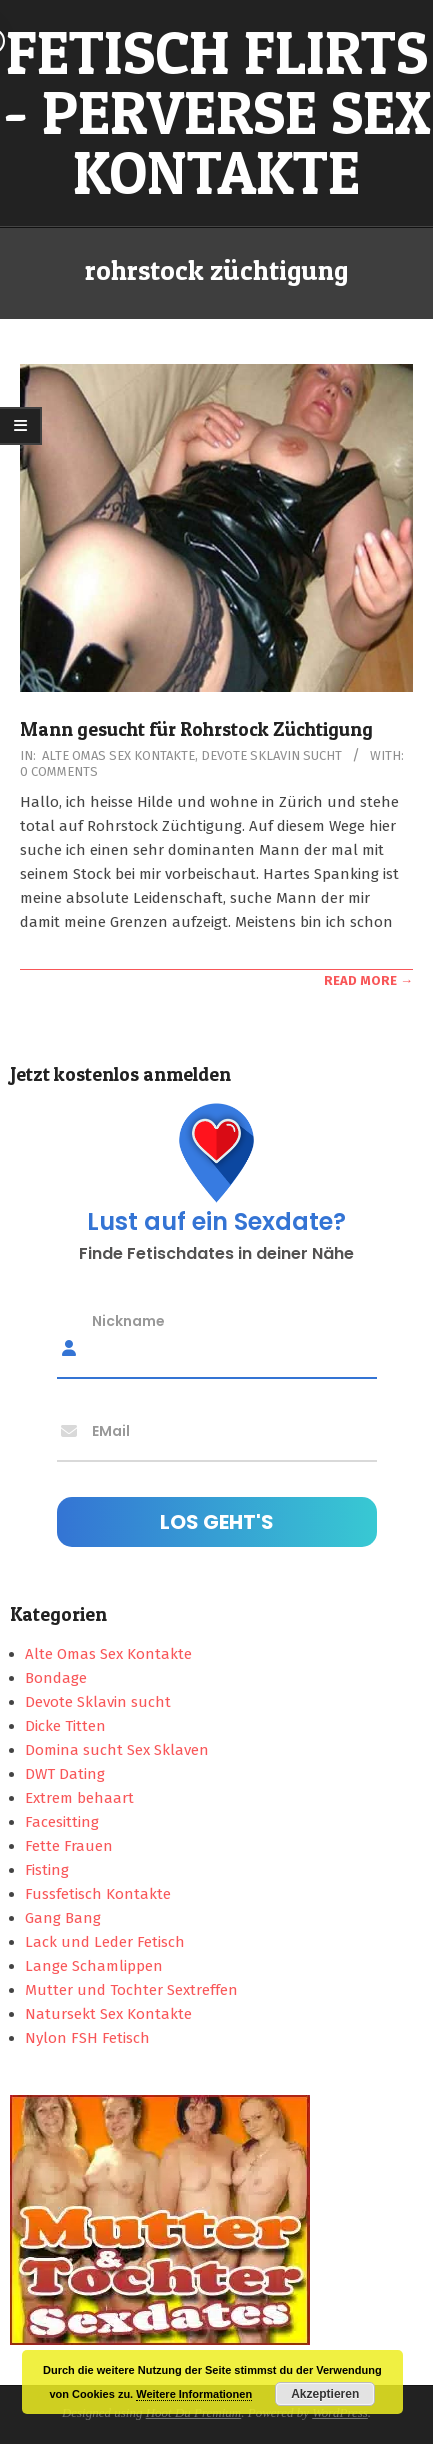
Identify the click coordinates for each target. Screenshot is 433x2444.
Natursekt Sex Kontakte (108, 2014)
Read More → (368, 980)
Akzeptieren (325, 2394)
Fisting (47, 1870)
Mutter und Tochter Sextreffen (131, 1990)
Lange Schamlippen (94, 1966)
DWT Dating (65, 1774)
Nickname (128, 1320)
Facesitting (62, 1822)
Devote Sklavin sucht (271, 755)
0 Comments (59, 771)
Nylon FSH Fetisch (87, 2038)
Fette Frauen (69, 1846)
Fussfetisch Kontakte (98, 1894)
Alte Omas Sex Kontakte (118, 755)
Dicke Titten (65, 1726)
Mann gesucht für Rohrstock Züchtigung (196, 729)
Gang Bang (63, 1918)
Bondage (56, 1678)
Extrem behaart (79, 1798)
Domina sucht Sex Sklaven (117, 1750)
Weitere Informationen (194, 2394)
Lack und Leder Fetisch (105, 1942)
